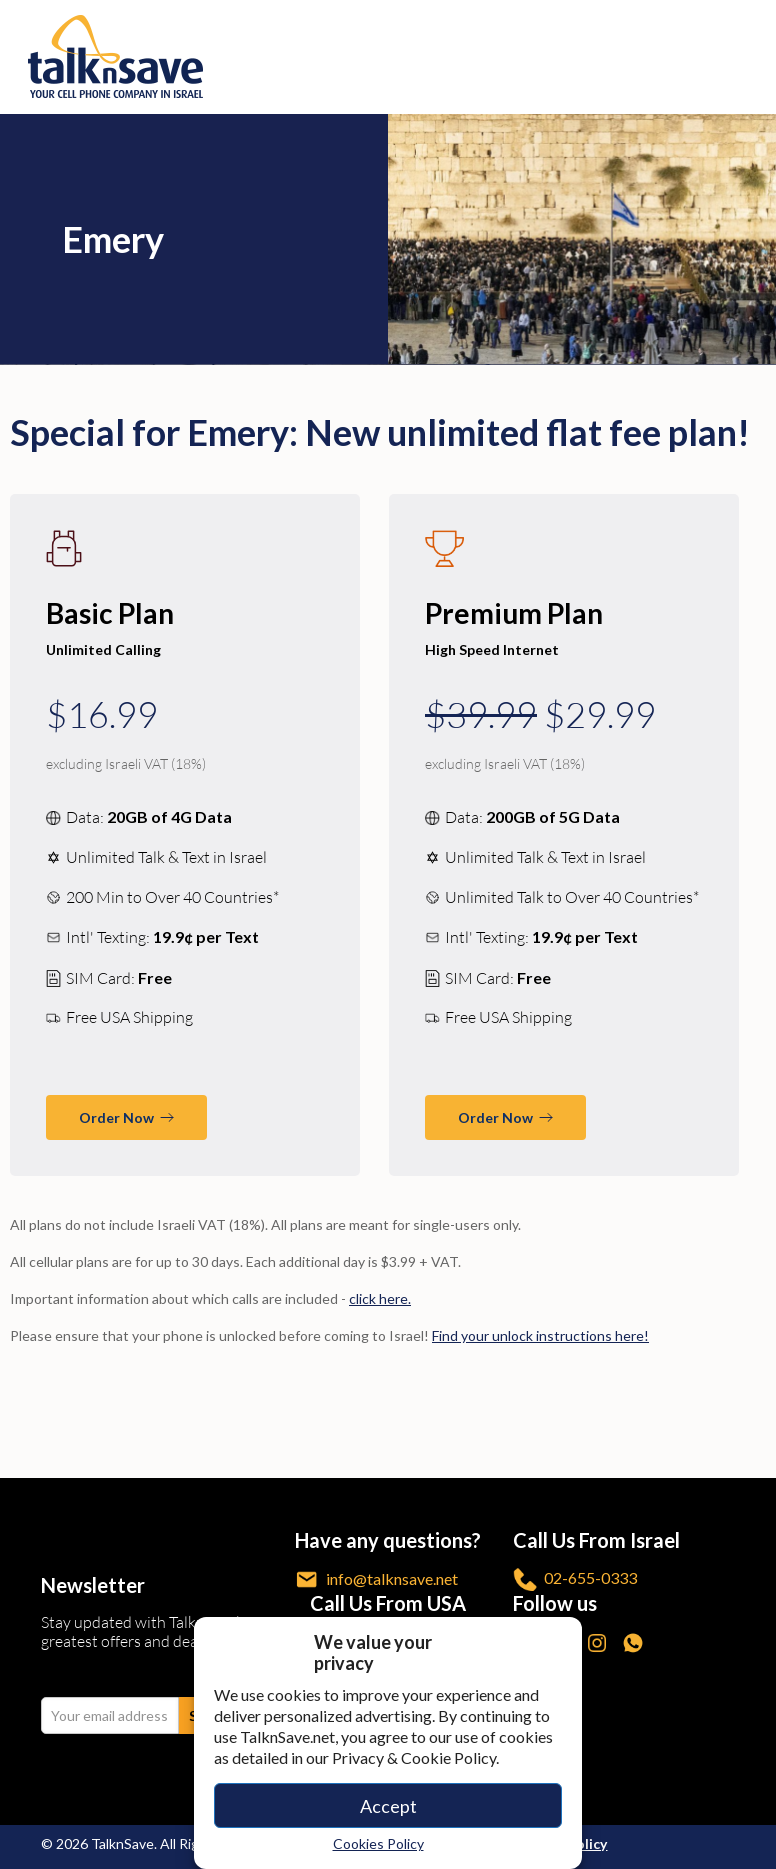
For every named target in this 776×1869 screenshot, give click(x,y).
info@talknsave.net (376, 1579)
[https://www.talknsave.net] (391, 56)
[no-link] (747, 57)
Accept (388, 1806)
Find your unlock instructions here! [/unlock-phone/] (540, 1335)
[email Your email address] (110, 1715)
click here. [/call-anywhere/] (380, 1298)
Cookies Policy (378, 1843)
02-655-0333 (575, 1579)
